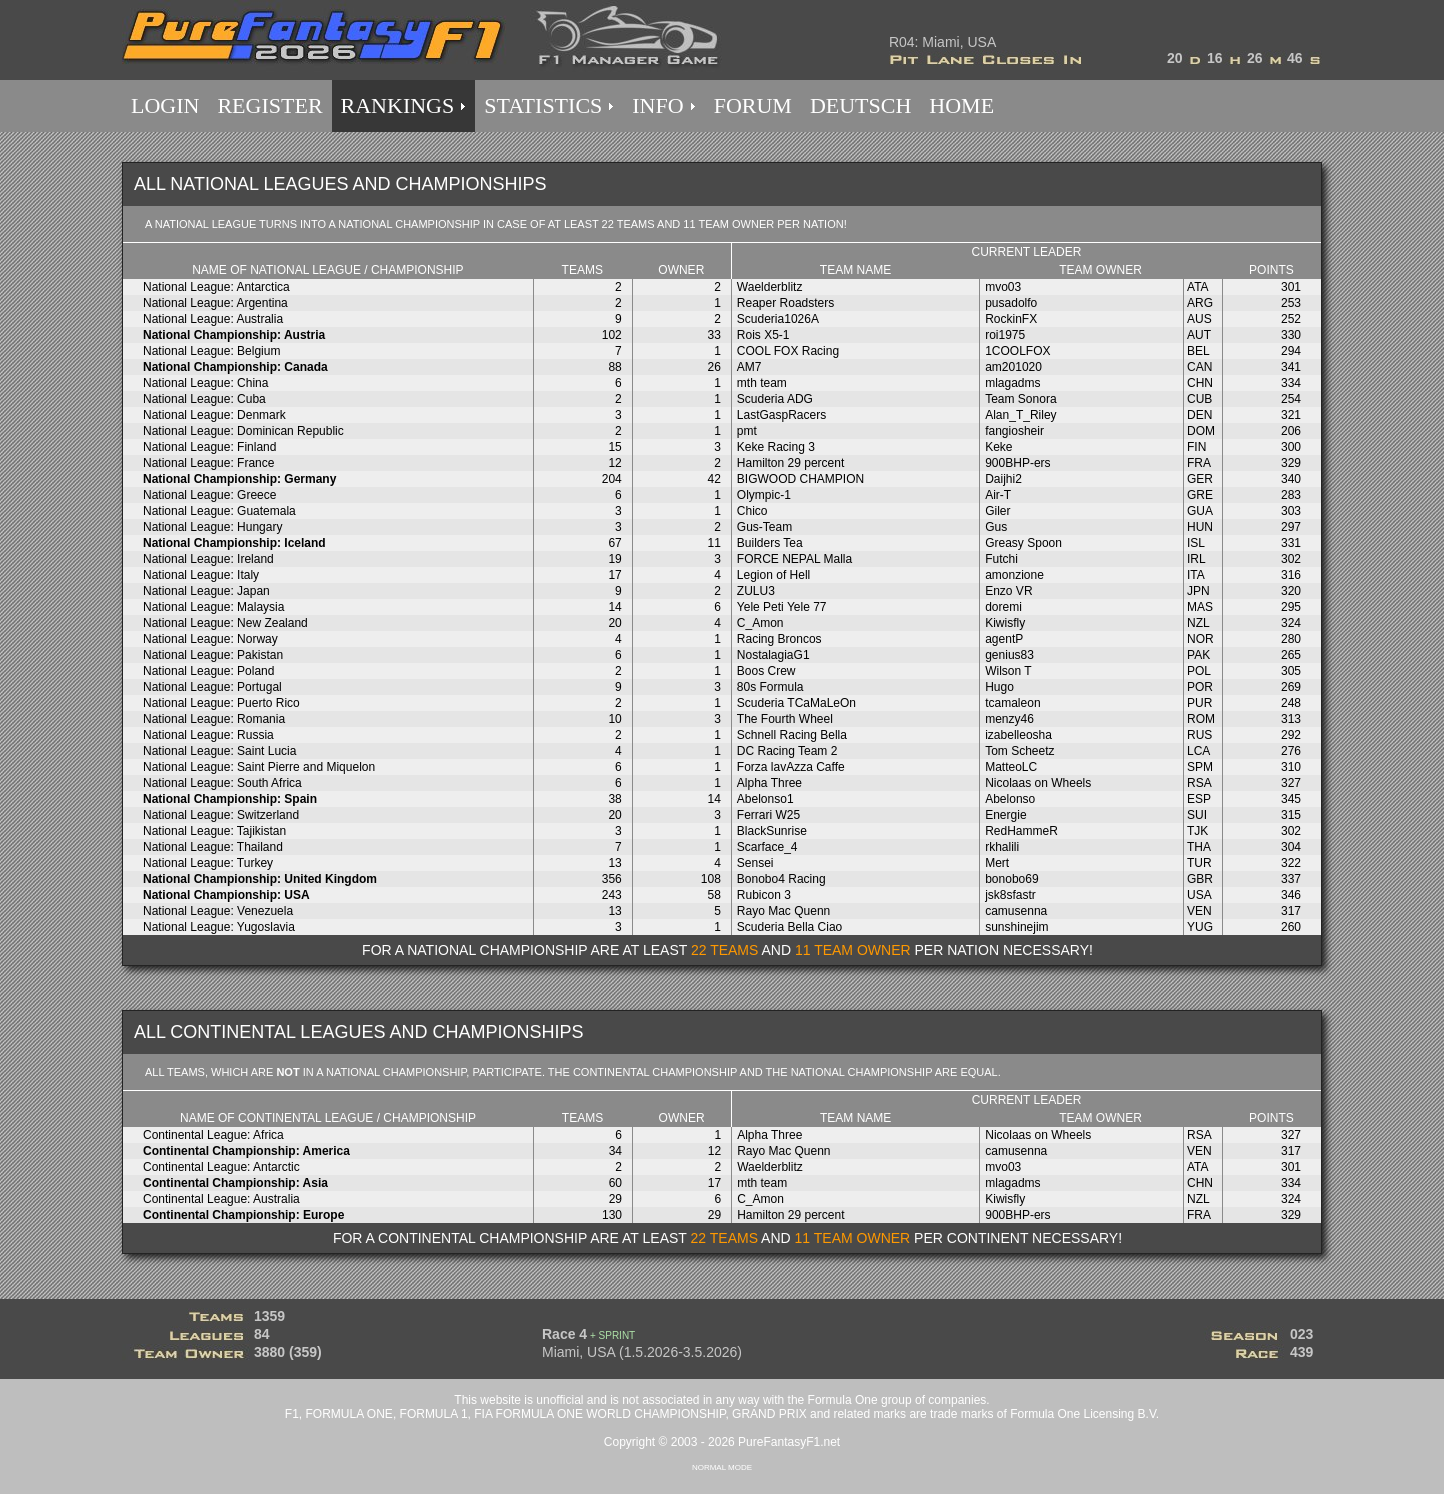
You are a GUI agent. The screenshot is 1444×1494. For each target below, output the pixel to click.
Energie (1005, 815)
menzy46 (1009, 719)
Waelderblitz (770, 287)
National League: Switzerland (221, 815)
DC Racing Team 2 (787, 751)
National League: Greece (209, 495)
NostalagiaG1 (773, 655)
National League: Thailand (213, 847)
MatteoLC (1011, 767)
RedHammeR (1021, 831)
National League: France (208, 463)
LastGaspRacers (781, 415)
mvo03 (1003, 287)
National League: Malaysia (213, 607)
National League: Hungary (212, 527)
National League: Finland (209, 447)
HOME (961, 105)
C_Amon (760, 623)
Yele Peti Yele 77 (782, 607)
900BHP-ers (1017, 463)
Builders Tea (770, 543)
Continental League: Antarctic (221, 1167)
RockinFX (1011, 319)
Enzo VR (1008, 591)
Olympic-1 (764, 495)
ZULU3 (756, 591)
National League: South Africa (222, 783)
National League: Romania (214, 719)
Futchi (1001, 559)
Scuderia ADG (775, 399)
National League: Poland (208, 671)
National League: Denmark (214, 415)
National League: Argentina (215, 303)
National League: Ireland (208, 559)
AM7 (749, 367)
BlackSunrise (772, 831)
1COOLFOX (1017, 351)
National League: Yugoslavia (219, 927)
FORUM (753, 105)
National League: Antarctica (216, 287)
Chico (752, 511)
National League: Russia (208, 735)
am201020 (1013, 367)
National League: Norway (210, 639)
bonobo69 (1011, 879)
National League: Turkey (208, 863)
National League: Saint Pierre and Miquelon (259, 767)
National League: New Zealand (225, 623)
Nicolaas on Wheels (1038, 783)
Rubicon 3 (764, 895)
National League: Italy (201, 575)
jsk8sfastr (1010, 895)
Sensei (755, 863)
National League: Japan (206, 591)
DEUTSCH (860, 105)
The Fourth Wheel (785, 719)
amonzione (1014, 575)
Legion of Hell (773, 575)
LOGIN (165, 105)
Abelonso (1010, 799)
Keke (998, 447)
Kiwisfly (1005, 623)
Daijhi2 (1003, 479)
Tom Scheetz (1019, 751)
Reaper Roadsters (785, 303)
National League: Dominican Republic (243, 431)
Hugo (999, 687)
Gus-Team (764, 527)
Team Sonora (1020, 399)
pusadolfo (1011, 303)
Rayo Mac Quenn (783, 911)
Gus (996, 527)
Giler (997, 511)
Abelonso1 (765, 799)
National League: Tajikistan (214, 831)
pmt (747, 431)
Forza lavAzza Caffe (791, 767)
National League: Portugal (212, 687)
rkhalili (1002, 847)
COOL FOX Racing (788, 351)
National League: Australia (213, 319)
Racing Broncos (779, 639)
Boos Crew (766, 671)
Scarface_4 (767, 847)
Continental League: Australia (221, 1199)
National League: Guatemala (219, 511)
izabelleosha (1018, 735)
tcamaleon (1012, 703)
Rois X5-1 (763, 335)
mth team (762, 383)
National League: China (205, 383)
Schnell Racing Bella (792, 735)
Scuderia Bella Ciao (789, 927)
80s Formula (770, 687)
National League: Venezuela (218, 911)
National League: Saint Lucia (219, 751)
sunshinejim (1016, 927)
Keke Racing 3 (776, 447)
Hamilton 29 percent (790, 463)
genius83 (1009, 655)
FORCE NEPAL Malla (794, 559)
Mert (997, 863)
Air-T (998, 495)
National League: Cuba (204, 399)
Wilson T (1008, 671)
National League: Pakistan (213, 655)
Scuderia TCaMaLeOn (796, 703)
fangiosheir (1014, 431)
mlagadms (1012, 383)
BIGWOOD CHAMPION (800, 479)
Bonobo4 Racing (781, 879)
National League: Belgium (211, 351)
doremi (1003, 607)
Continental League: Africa (213, 1135)
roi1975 (1005, 335)
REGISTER (269, 105)
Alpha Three (769, 783)
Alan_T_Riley (1020, 415)
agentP (1004, 639)
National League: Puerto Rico (221, 703)
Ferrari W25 (768, 815)
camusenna (1016, 911)
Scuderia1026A (778, 319)
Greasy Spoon (1023, 543)
